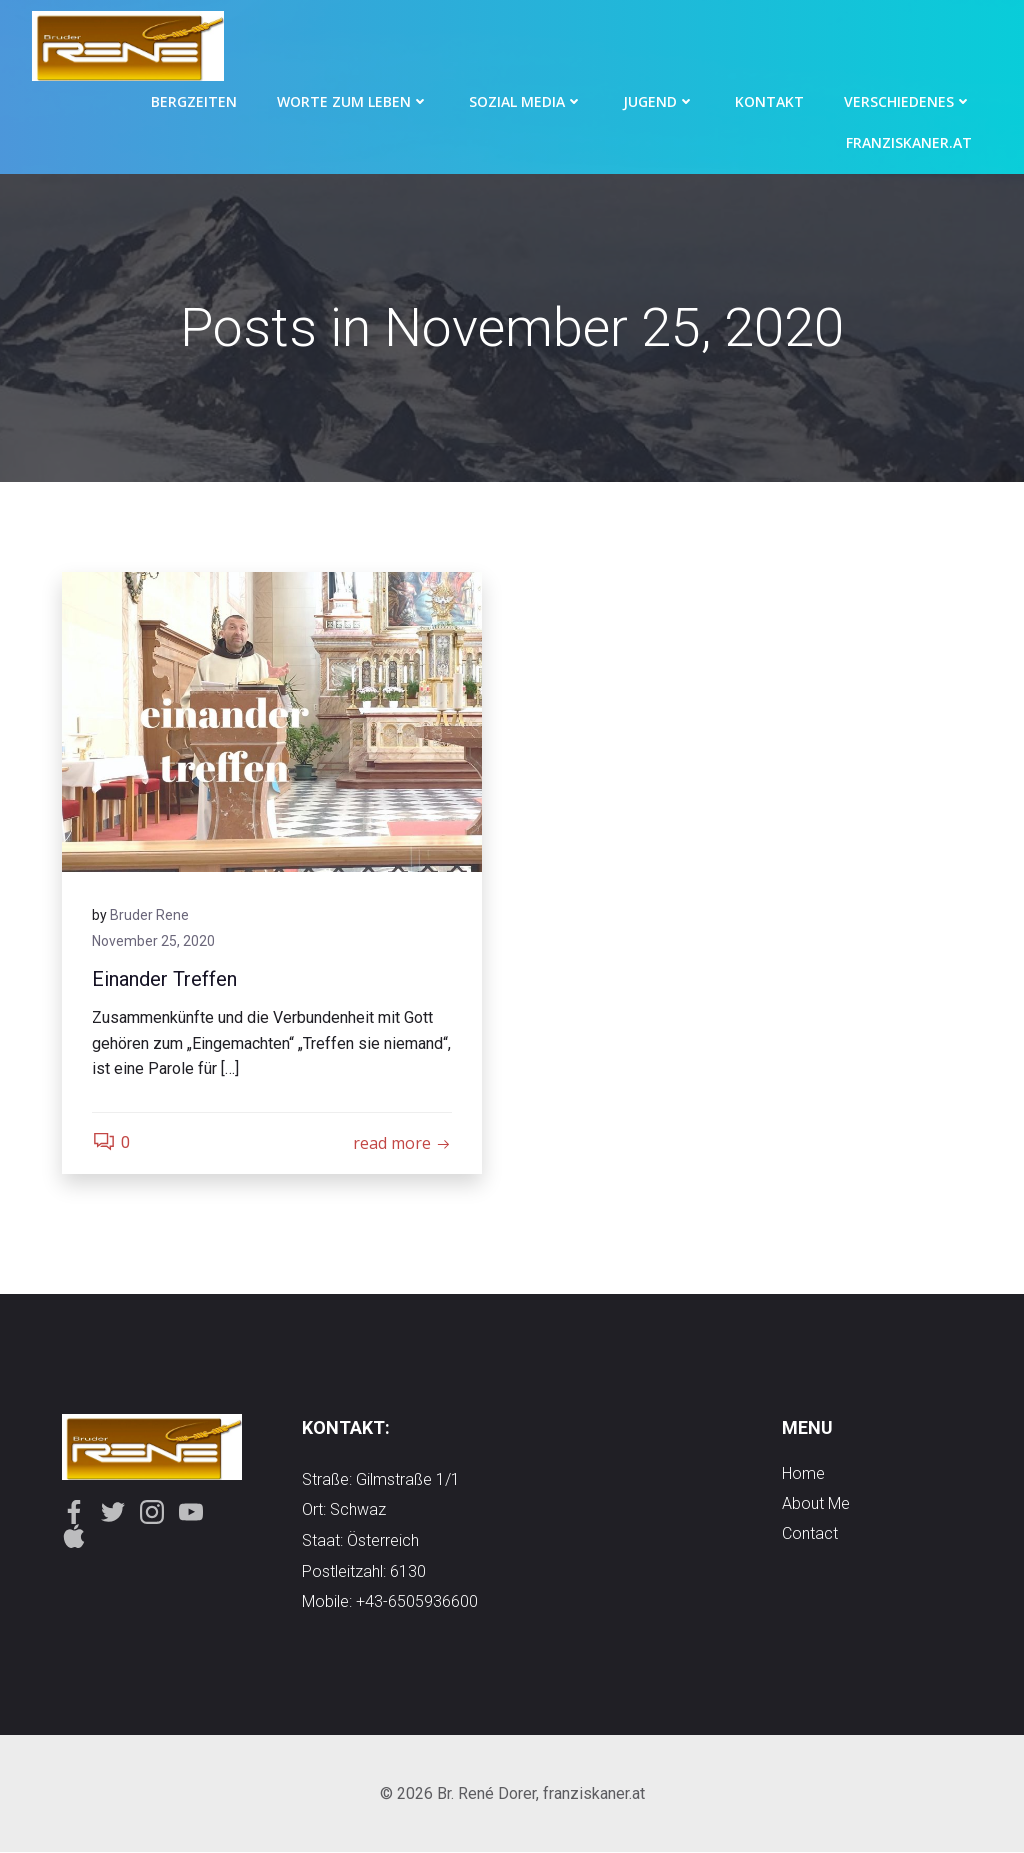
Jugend (659, 101)
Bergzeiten (194, 101)
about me (816, 1503)
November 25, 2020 (153, 941)
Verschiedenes (908, 101)
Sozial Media (526, 101)
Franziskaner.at (909, 142)
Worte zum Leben (353, 101)
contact (810, 1533)
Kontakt (769, 101)
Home (803, 1473)
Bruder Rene (149, 915)
